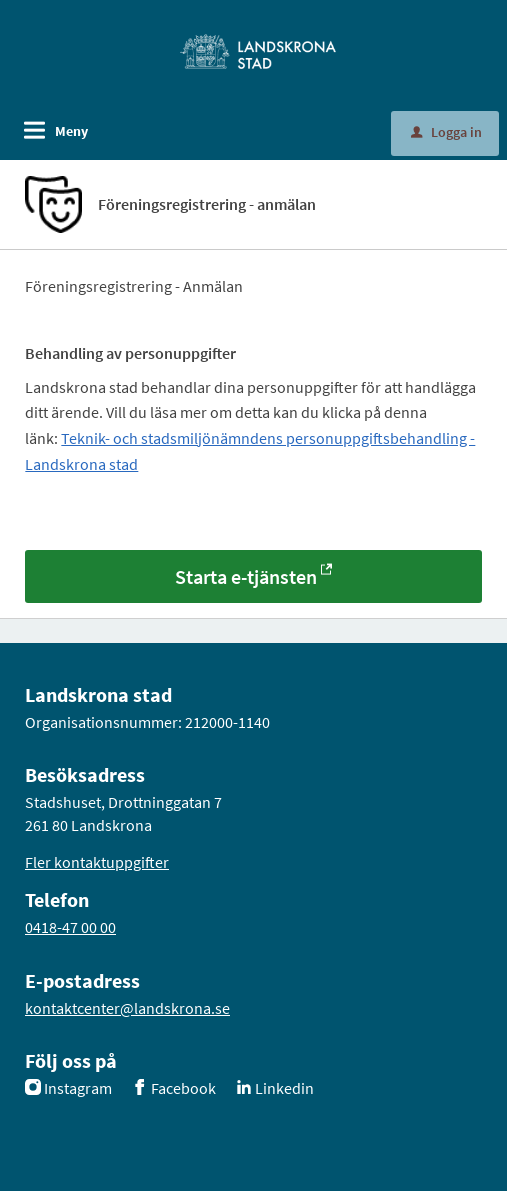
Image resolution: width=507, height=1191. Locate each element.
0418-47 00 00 (70, 927)
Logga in (446, 132)
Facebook (183, 1088)
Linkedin (284, 1088)
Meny (71, 131)
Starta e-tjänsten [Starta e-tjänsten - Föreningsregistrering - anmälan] (246, 576)
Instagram (78, 1088)
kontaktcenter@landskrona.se (127, 1008)
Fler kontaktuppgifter (97, 862)
